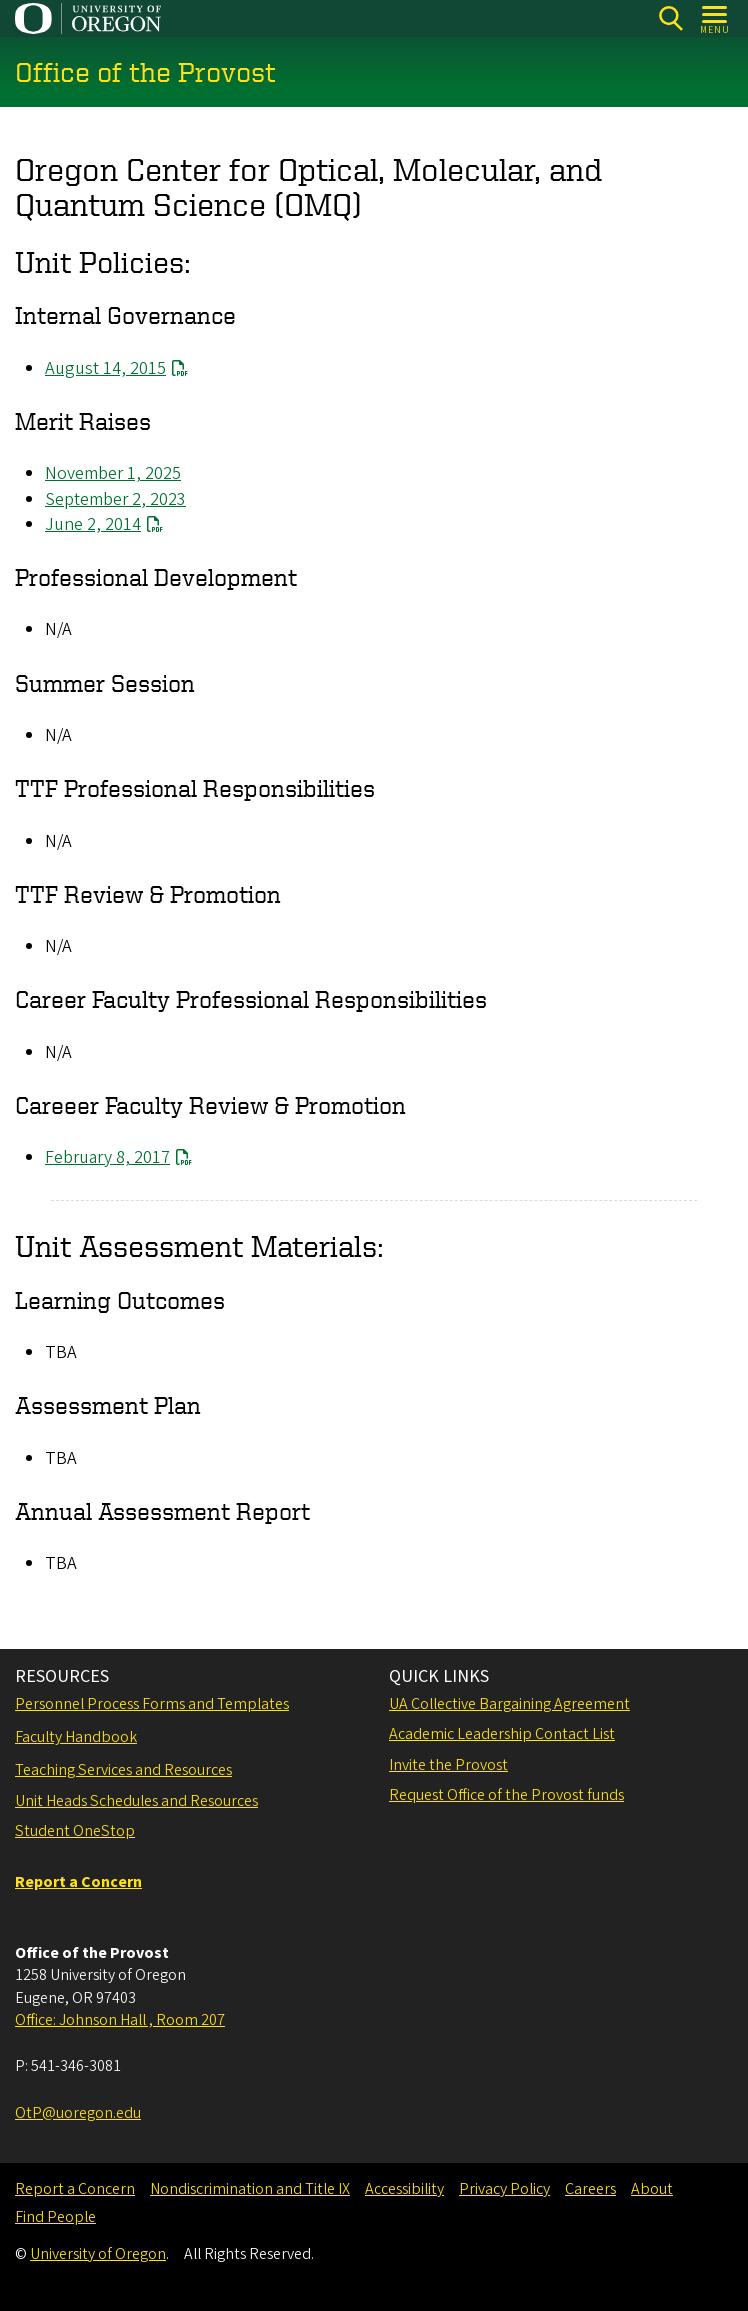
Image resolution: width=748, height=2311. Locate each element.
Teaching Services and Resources (123, 1770)
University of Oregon (98, 2254)
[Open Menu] (715, 18)
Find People (55, 2217)
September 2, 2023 (115, 499)
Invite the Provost (448, 1765)
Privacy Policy (504, 2189)
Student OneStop (75, 1831)
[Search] (670, 18)
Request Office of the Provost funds (506, 1795)
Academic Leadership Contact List (502, 1734)
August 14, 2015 (105, 368)
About (652, 2189)
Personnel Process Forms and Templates (152, 1704)
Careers (590, 2189)
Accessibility (404, 2189)
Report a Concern (75, 2189)
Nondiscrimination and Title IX (250, 2189)
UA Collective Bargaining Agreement (509, 1704)
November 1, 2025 (113, 474)
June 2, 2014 (93, 524)
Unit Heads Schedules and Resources (136, 1801)
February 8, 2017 (107, 1158)
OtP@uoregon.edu (78, 2113)
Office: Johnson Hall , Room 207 (120, 2020)
